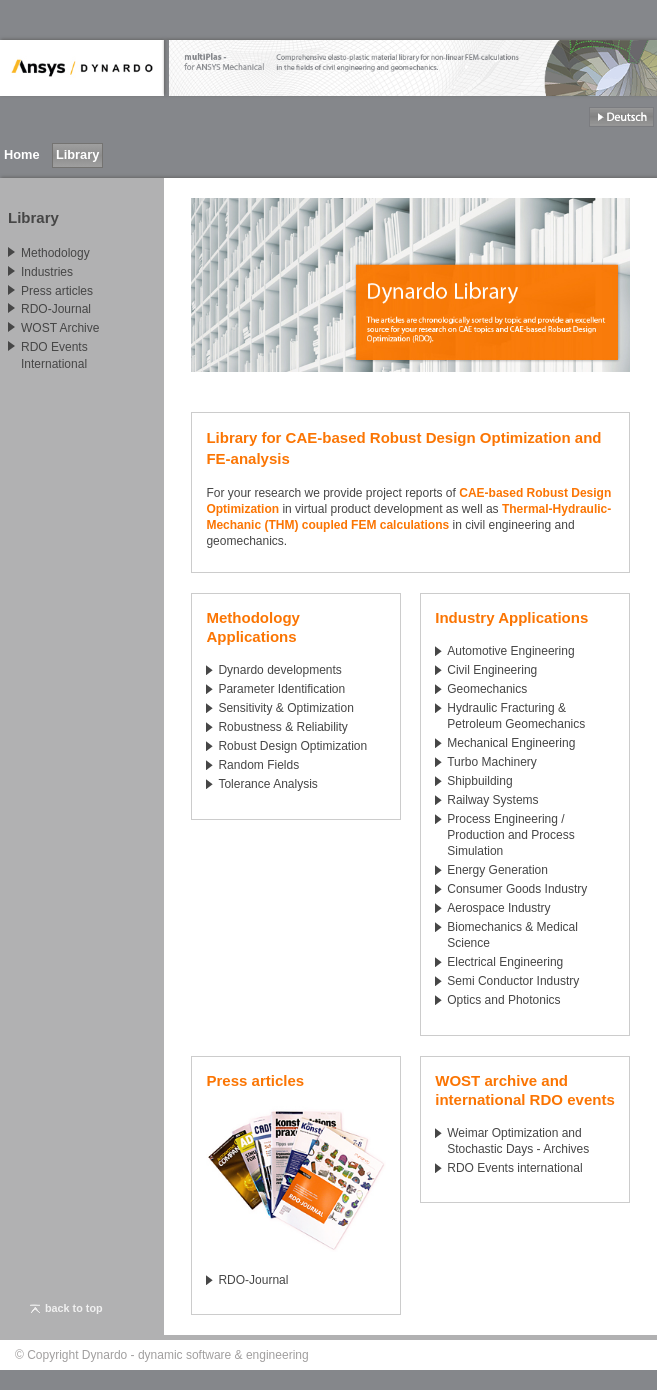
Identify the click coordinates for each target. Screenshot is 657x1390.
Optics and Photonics (503, 1000)
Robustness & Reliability (282, 727)
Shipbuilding (479, 781)
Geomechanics (487, 689)
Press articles (57, 290)
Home (22, 154)
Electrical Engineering (505, 962)
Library (77, 154)
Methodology (55, 253)
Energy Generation (497, 870)
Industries (47, 272)
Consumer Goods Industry (517, 889)
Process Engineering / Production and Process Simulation (510, 835)
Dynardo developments (279, 670)
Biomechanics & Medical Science (512, 935)
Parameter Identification (281, 689)
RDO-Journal (253, 1280)
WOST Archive (60, 328)
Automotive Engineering (510, 651)
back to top (66, 1308)
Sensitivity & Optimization (285, 708)
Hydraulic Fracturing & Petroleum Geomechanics (516, 716)
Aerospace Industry (498, 908)
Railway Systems (492, 800)
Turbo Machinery (492, 762)
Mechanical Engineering (511, 743)
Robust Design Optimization (292, 746)
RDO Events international (514, 1168)
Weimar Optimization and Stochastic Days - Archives (518, 1141)
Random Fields (258, 765)
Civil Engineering (492, 670)
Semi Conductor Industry (513, 981)
